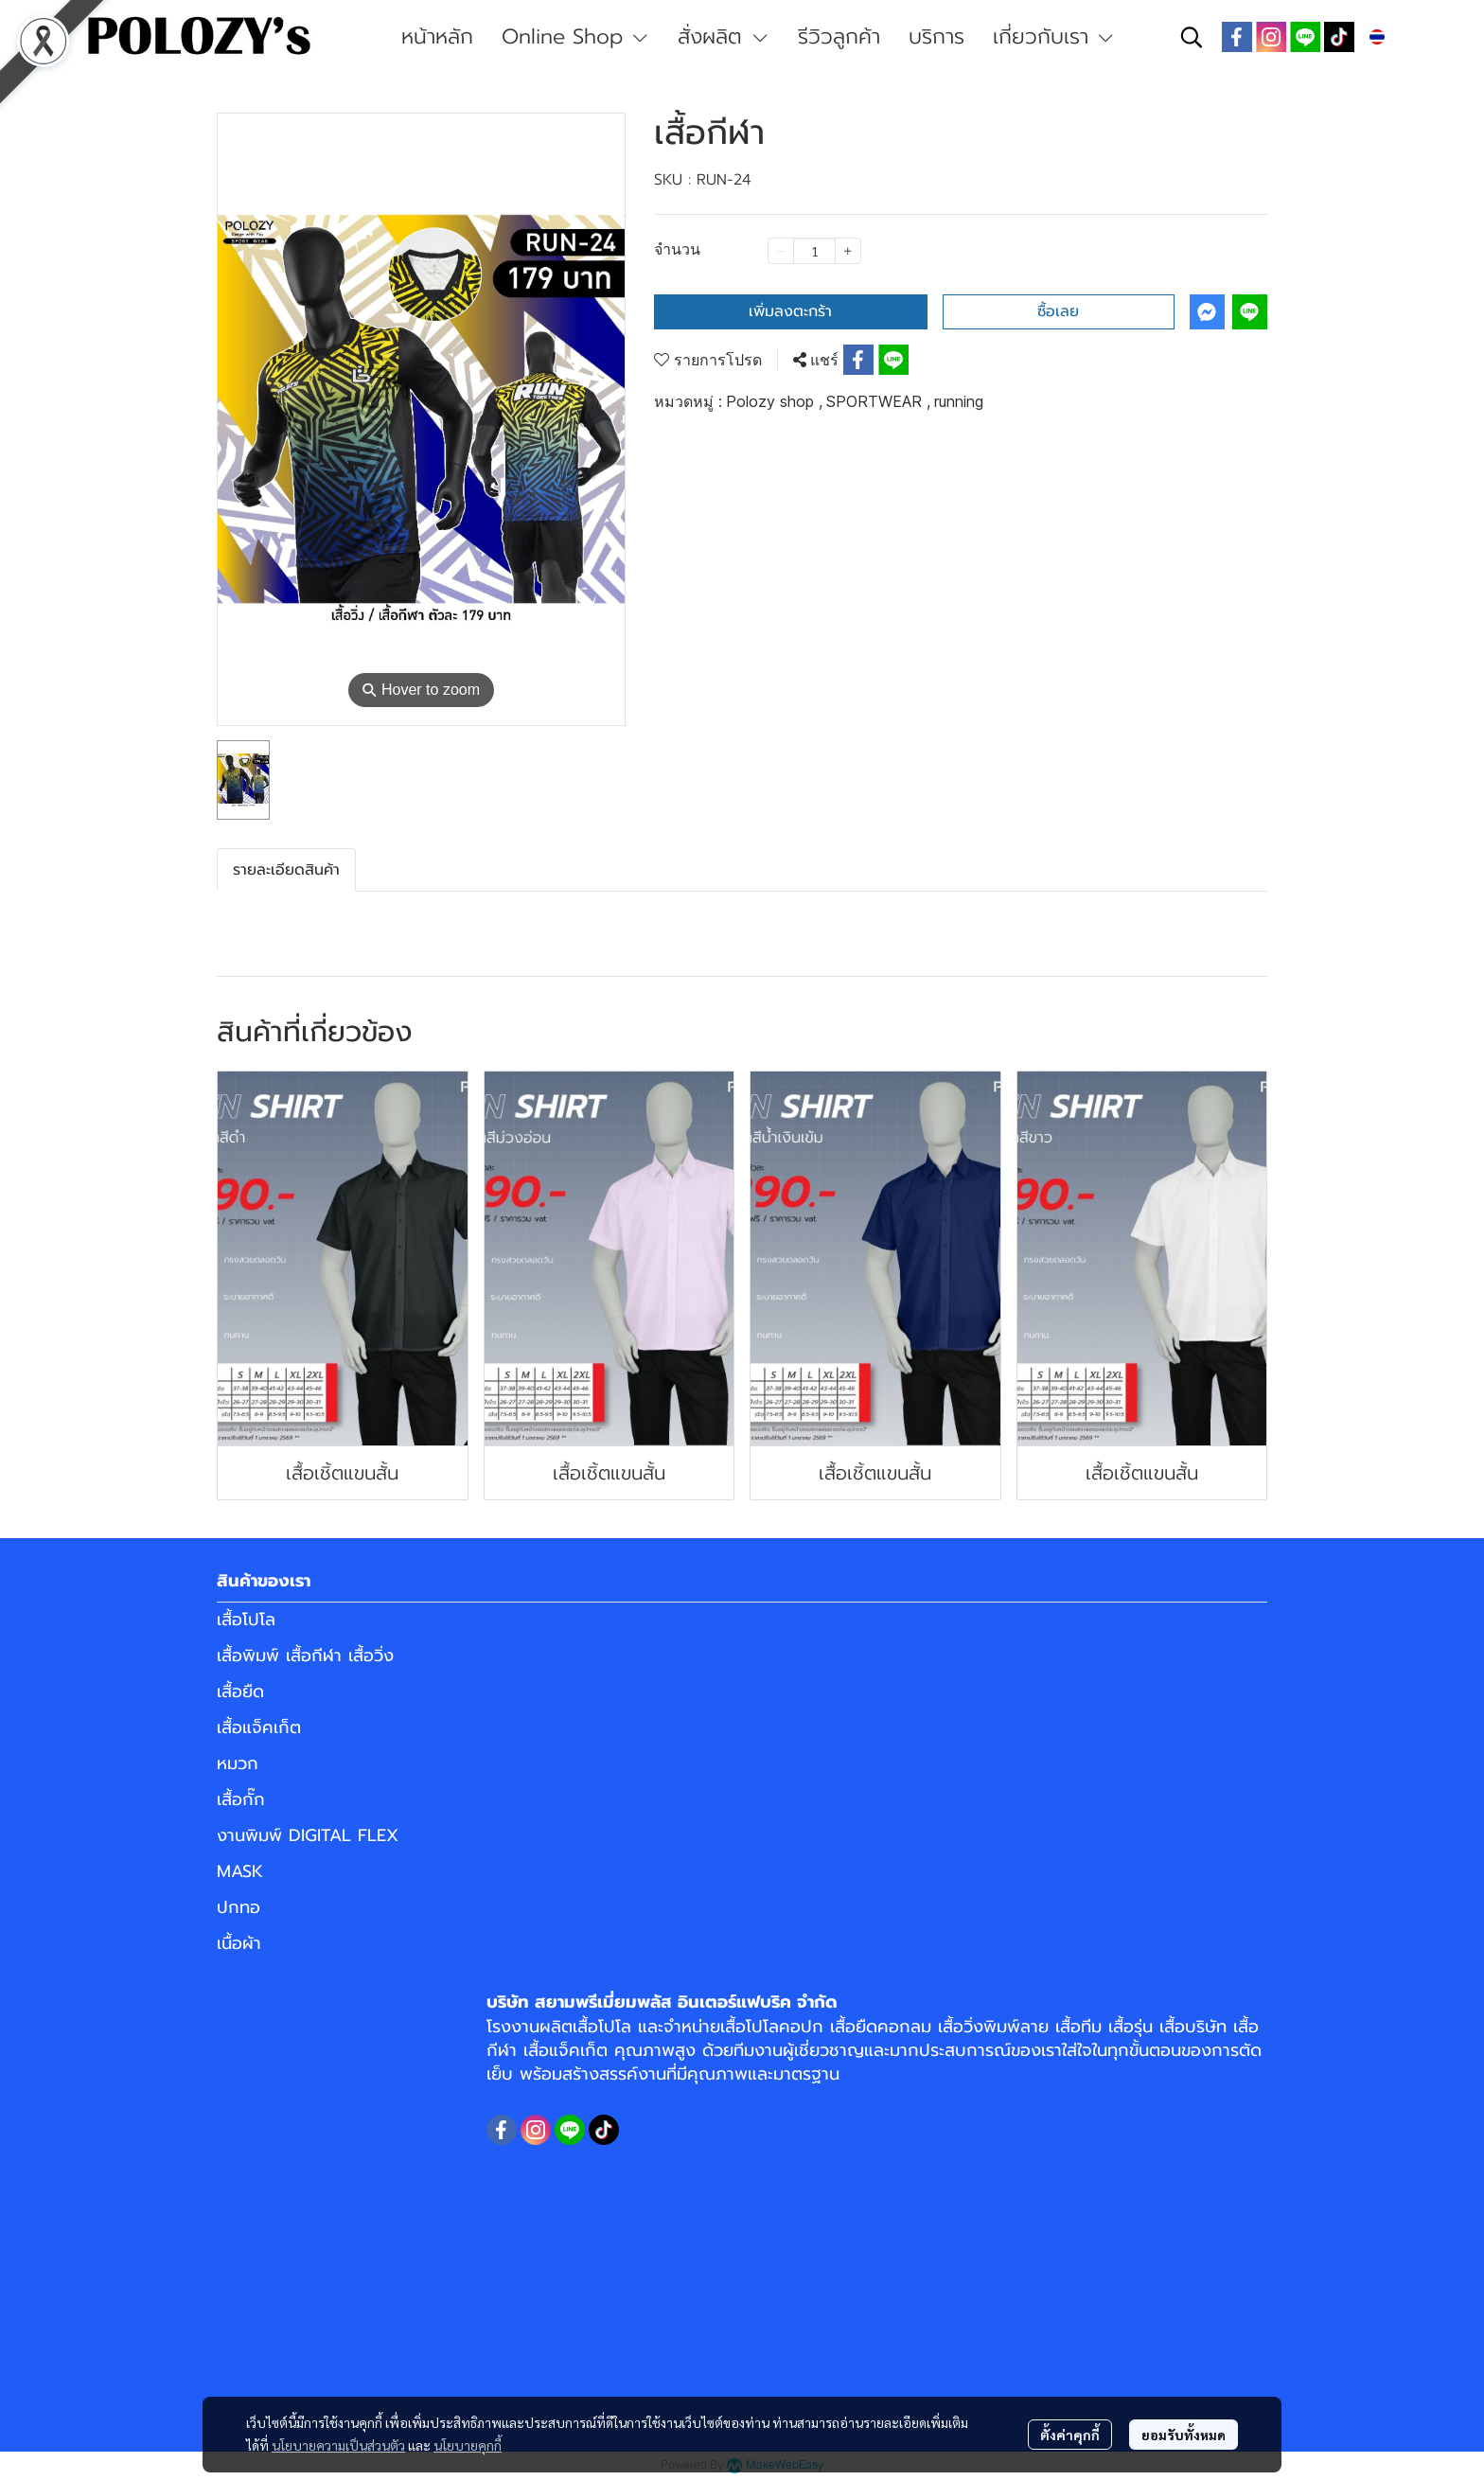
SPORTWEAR (878, 401)
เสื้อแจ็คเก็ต (259, 1727)
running (958, 401)
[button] (1191, 37)
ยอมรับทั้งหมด (1183, 2434)
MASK (240, 1871)
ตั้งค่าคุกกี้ (1070, 2434)
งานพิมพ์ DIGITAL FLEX (307, 1835)
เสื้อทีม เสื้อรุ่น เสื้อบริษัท (1141, 2026)
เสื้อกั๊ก (241, 1799)
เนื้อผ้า (239, 1943)
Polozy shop (774, 401)
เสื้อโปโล (246, 1619)
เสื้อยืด (240, 1691)
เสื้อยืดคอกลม (880, 2026)
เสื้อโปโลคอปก (771, 2026)
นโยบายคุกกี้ (467, 2444)
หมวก (237, 1763)
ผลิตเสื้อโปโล (585, 2026)
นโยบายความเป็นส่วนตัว (338, 2444)
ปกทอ (238, 1907)
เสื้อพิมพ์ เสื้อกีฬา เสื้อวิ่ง (305, 1655)
